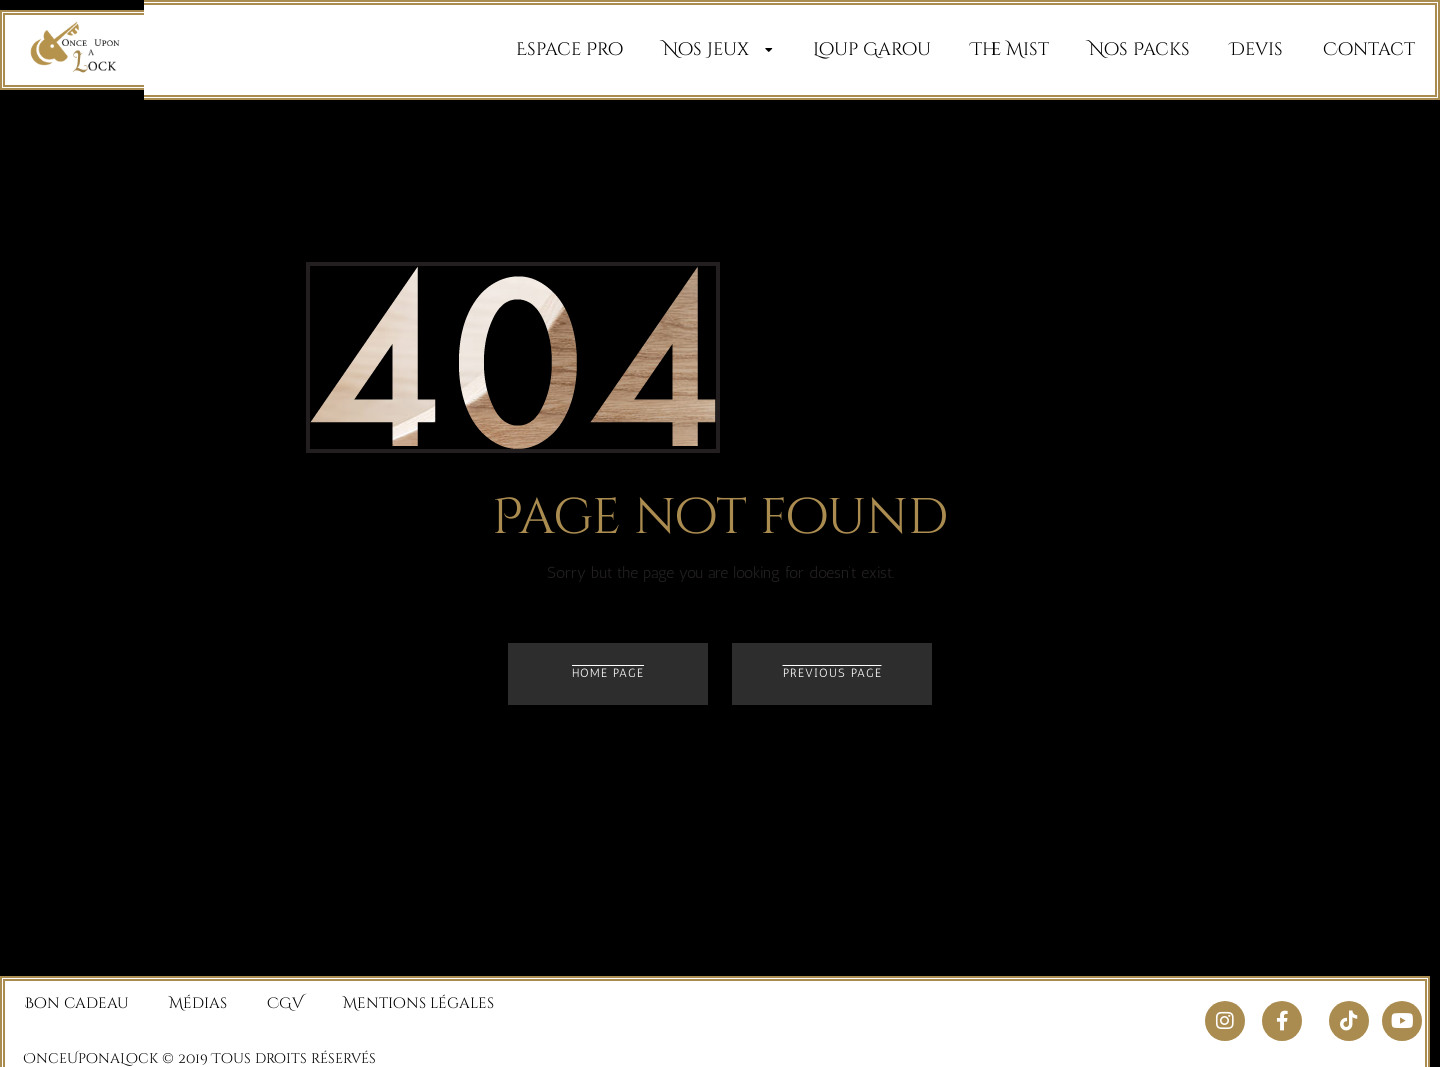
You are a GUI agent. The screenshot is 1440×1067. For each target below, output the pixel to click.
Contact (1369, 49)
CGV (285, 994)
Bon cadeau (77, 994)
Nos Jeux (718, 50)
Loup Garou (872, 49)
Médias (198, 994)
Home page (608, 673)
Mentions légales (418, 994)
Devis (1256, 49)
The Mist (1010, 49)
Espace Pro (569, 49)
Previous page (832, 673)
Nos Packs (1139, 49)
